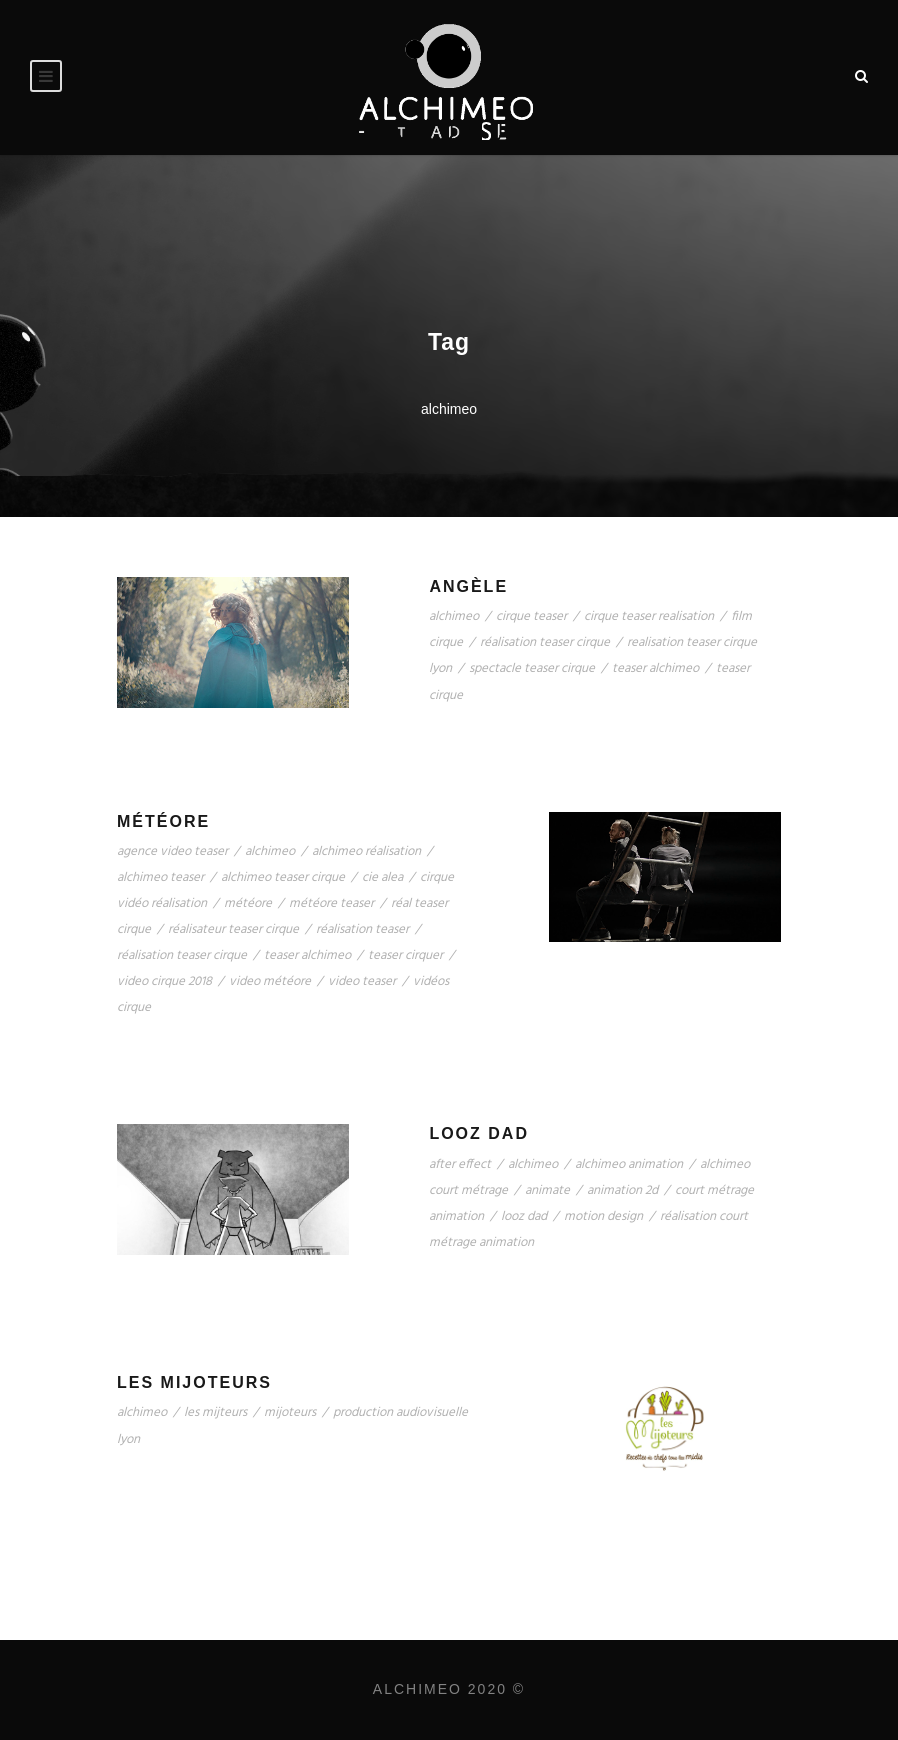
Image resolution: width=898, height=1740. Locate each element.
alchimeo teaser (160, 877)
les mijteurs (215, 1412)
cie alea (382, 877)
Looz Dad (479, 1133)
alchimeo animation (629, 1164)
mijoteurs (290, 1412)
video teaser (362, 981)
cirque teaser (531, 616)
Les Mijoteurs (194, 1382)
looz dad (524, 1216)
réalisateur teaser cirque (233, 929)
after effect (460, 1164)
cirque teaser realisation (649, 616)
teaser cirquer (405, 955)
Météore (163, 821)
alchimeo (454, 616)
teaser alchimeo (655, 668)
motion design (603, 1216)
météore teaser (331, 903)
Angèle (468, 586)
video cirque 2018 (164, 981)
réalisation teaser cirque (545, 642)
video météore (270, 981)
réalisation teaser (362, 929)
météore (248, 903)
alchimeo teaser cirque (283, 877)
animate (547, 1190)
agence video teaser (172, 851)
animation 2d (622, 1190)
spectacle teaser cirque (532, 668)
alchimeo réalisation (366, 851)
